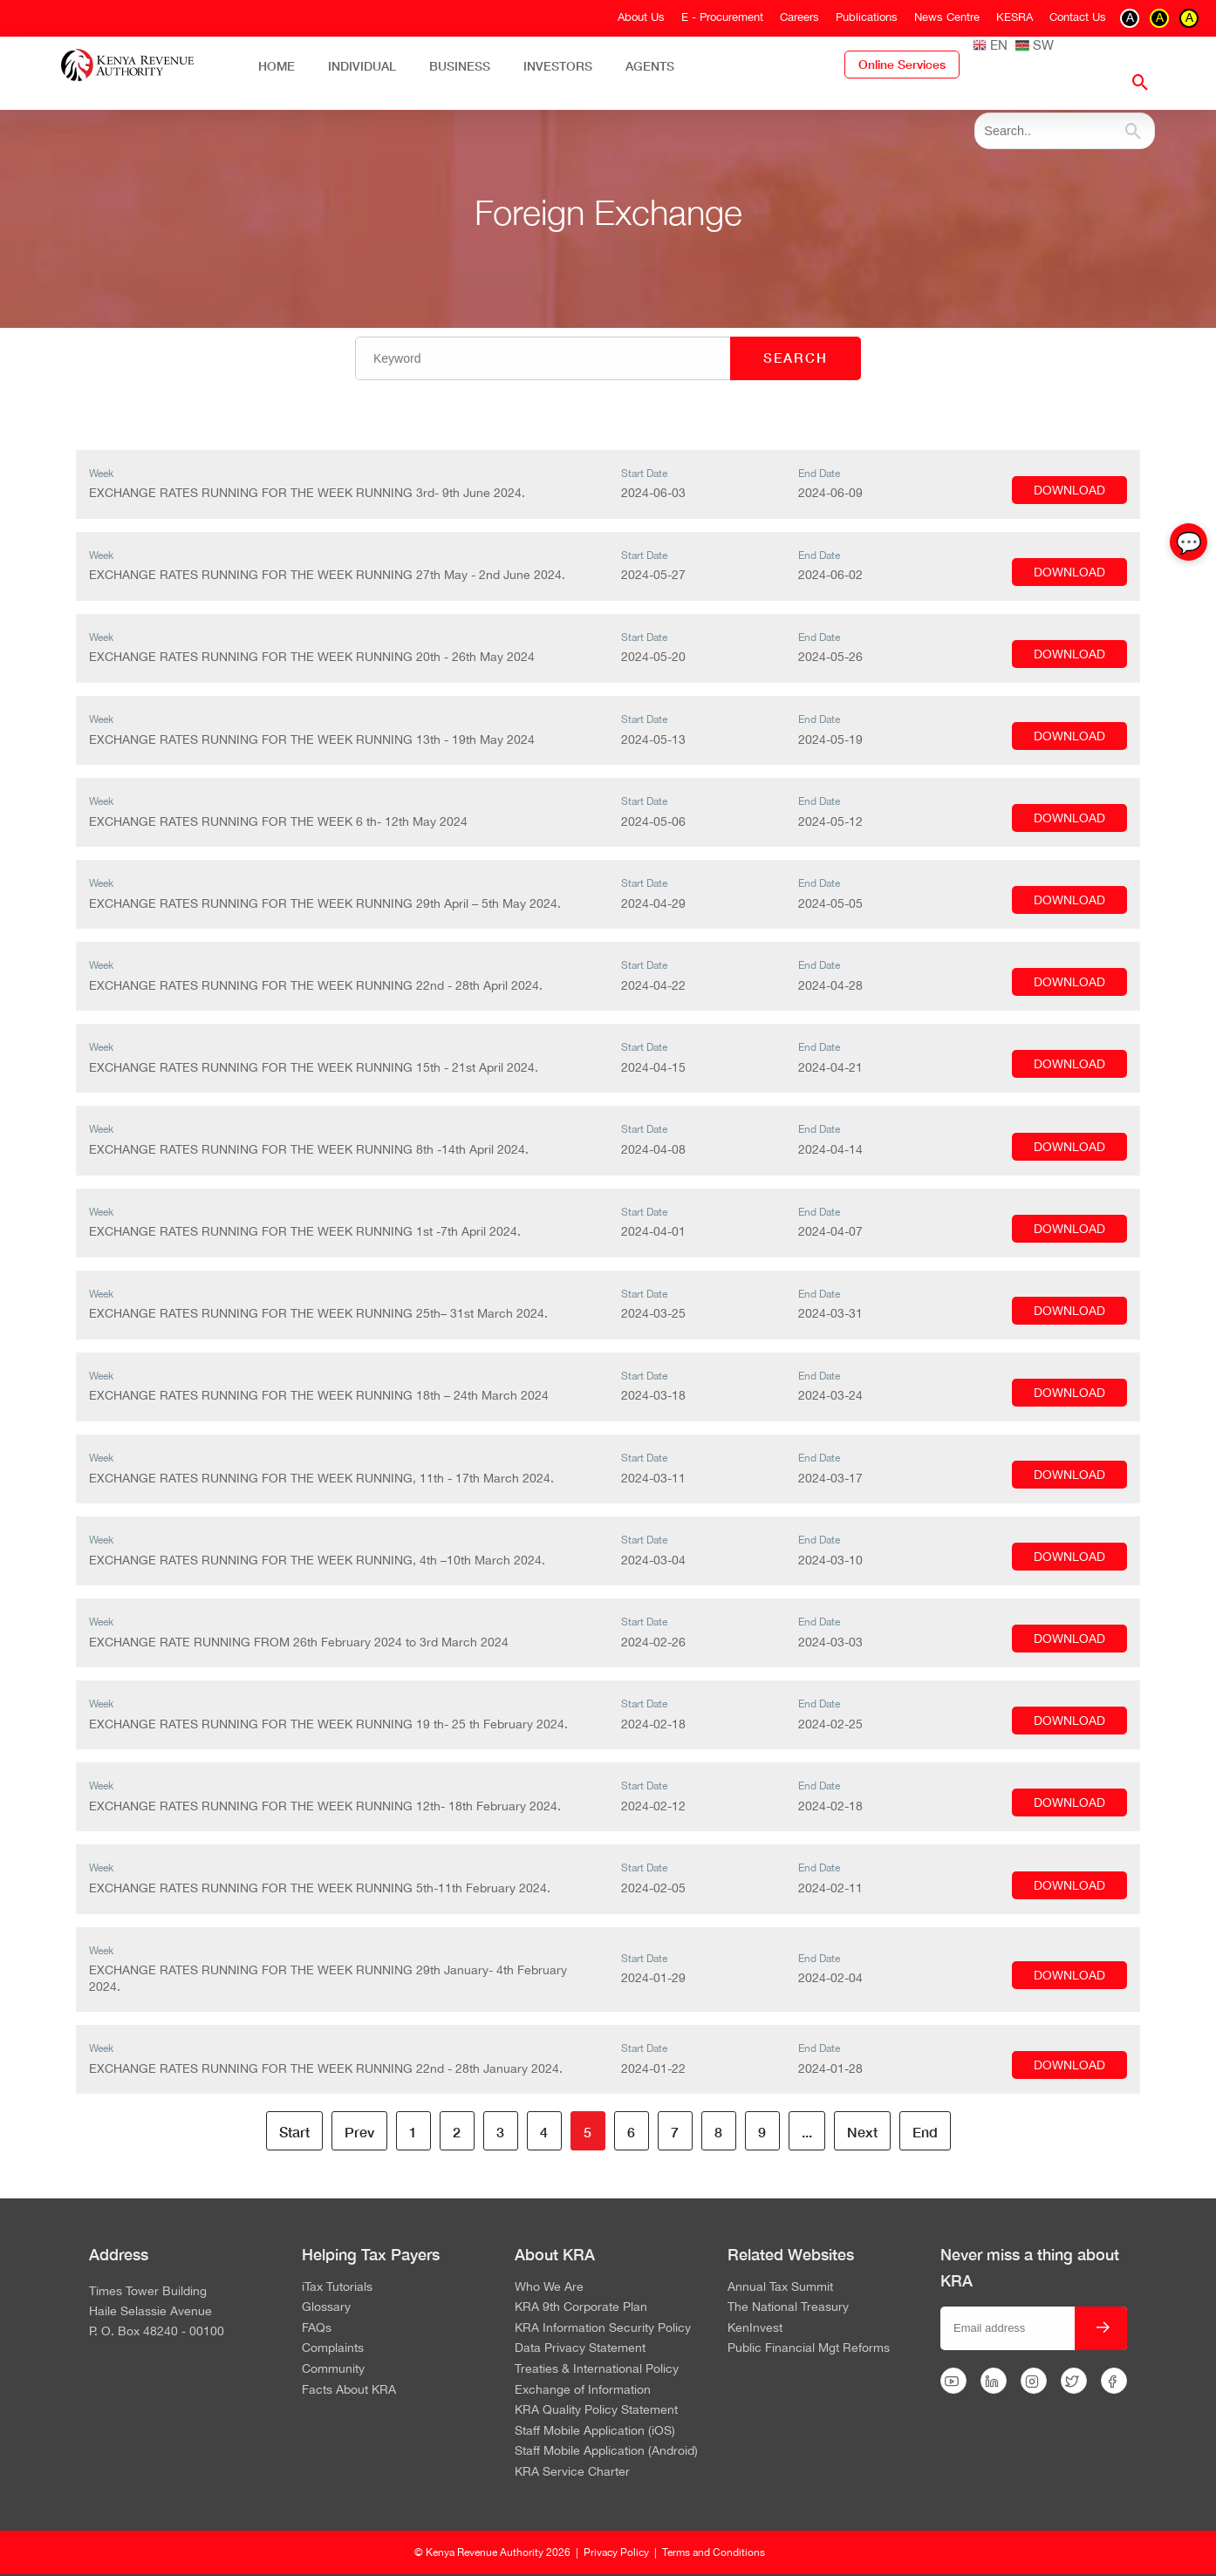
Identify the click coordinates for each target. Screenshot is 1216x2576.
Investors (557, 65)
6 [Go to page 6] (631, 2131)
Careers (799, 17)
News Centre (947, 17)
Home (276, 65)
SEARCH (795, 357)
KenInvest (755, 2328)
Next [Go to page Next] (862, 2131)
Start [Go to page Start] (294, 2131)
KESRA (1014, 17)
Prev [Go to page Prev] (359, 2131)
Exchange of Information (583, 2390)
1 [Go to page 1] (413, 2131)
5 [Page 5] (587, 2131)
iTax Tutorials (337, 2287)
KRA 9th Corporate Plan (581, 2307)
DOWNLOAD (1069, 490)
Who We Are (549, 2287)
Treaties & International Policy (597, 2369)
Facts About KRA (349, 2390)
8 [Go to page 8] (718, 2131)
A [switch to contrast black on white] (1130, 17)
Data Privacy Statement (580, 2348)
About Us (641, 17)
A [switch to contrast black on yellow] (1189, 17)
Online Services (902, 65)
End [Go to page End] (925, 2131)
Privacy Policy (616, 2552)
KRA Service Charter (572, 2472)
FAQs (316, 2328)
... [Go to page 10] (807, 2131)
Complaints (333, 2348)
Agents (649, 65)
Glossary (326, 2307)
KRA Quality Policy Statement (596, 2410)
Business (459, 65)
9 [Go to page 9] (762, 2131)
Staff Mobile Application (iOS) (595, 2431)
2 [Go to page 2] (457, 2131)
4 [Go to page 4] (544, 2131)
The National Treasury (788, 2307)
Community (333, 2369)
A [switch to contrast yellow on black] (1160, 17)
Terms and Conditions (713, 2552)
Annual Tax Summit (780, 2287)
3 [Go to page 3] (500, 2131)
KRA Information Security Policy (603, 2328)
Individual (362, 65)
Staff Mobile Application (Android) (606, 2451)
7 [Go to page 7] (675, 2131)
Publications (867, 17)
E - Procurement (722, 17)
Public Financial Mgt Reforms (809, 2348)
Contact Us (1077, 17)
